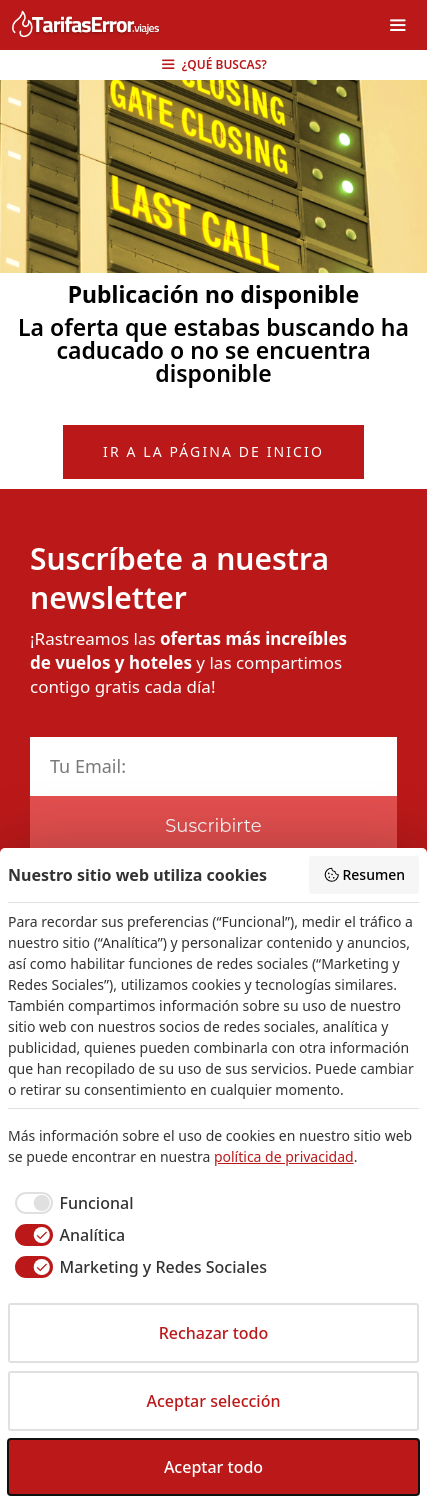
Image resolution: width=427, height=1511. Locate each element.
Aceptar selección (214, 1401)
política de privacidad (284, 1156)
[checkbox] (70, 1203)
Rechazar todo (214, 1333)
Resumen (364, 874)
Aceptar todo (213, 1467)
